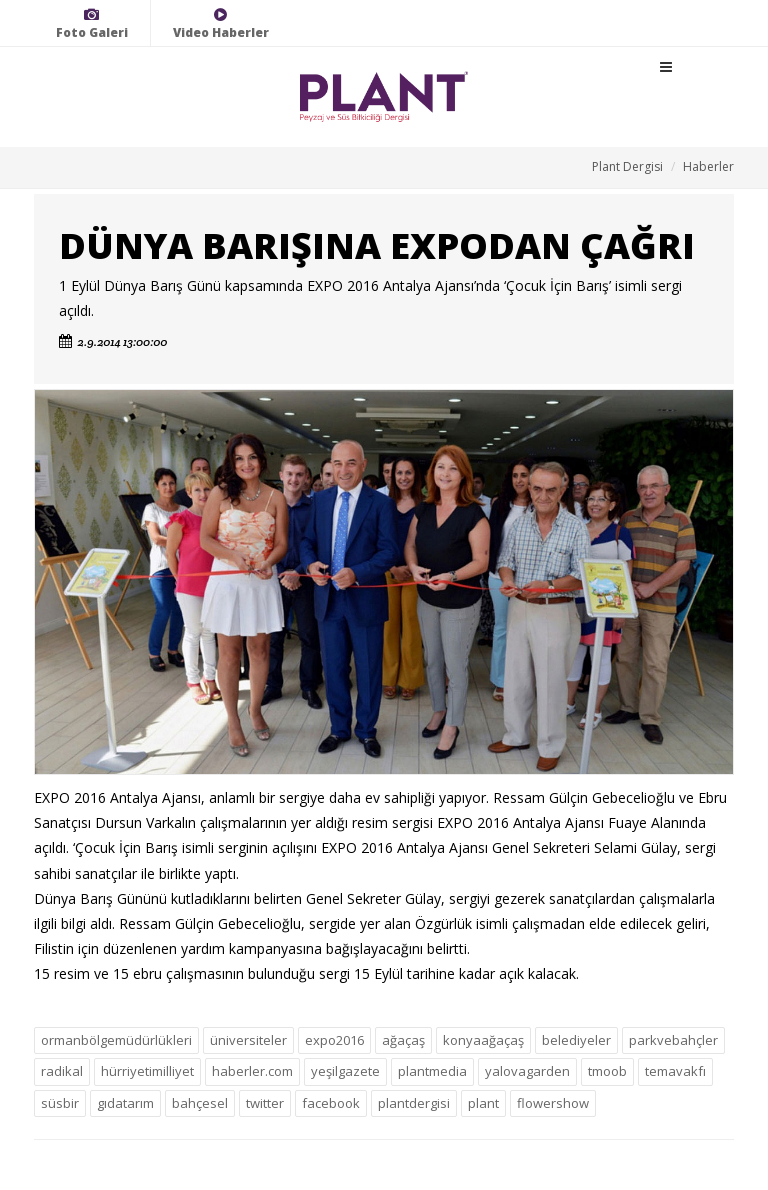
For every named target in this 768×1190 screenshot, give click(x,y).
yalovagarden (527, 1071)
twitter (265, 1103)
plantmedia (432, 1071)
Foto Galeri (92, 23)
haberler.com (252, 1071)
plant (483, 1103)
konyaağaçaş (483, 1040)
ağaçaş (403, 1040)
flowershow (553, 1103)
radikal (62, 1071)
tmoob (607, 1071)
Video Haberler (221, 23)
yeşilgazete (345, 1071)
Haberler (708, 166)
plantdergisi (414, 1103)
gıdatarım (125, 1103)
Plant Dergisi (627, 166)
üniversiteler (248, 1040)
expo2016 (334, 1040)
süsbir (60, 1103)
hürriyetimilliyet (147, 1071)
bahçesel (200, 1103)
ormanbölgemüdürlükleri (116, 1040)
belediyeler (576, 1040)
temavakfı (675, 1071)
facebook (331, 1103)
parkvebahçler (673, 1040)
